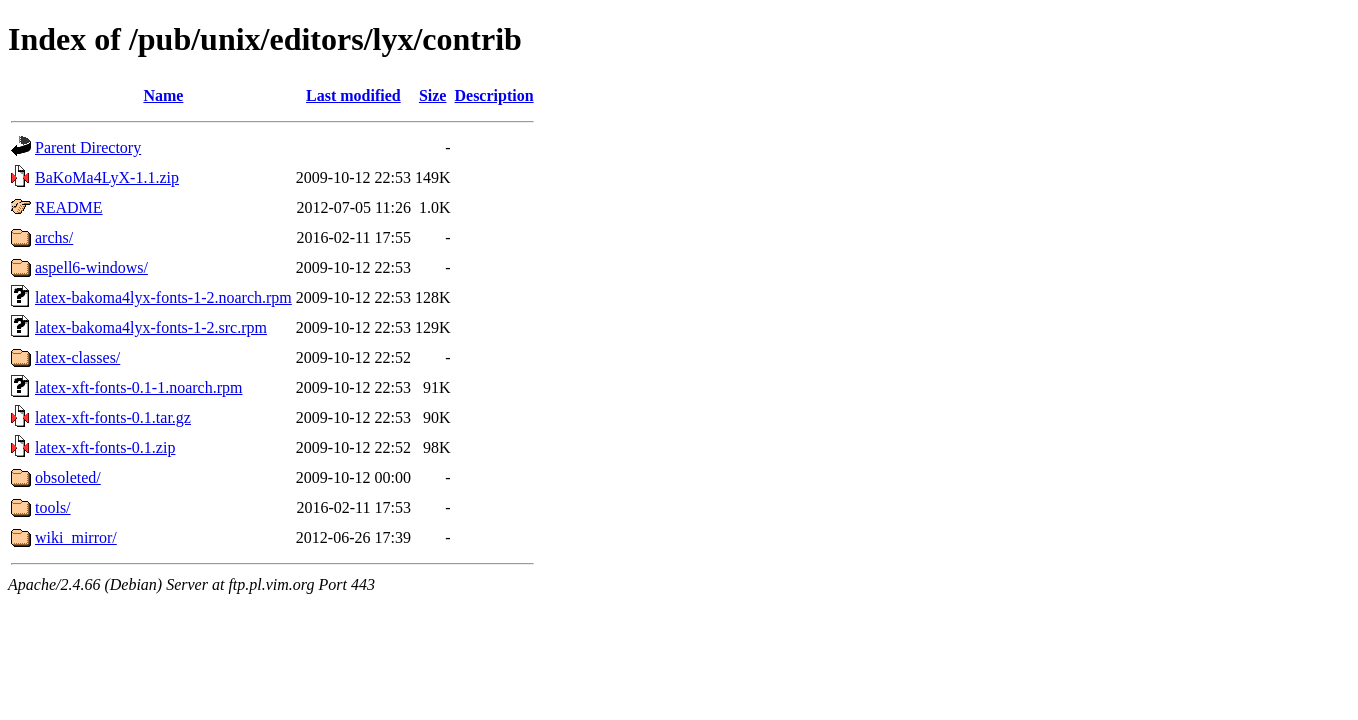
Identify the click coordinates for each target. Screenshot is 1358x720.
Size (433, 95)
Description (493, 95)
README (69, 207)
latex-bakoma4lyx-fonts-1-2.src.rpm (151, 327)
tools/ (53, 507)
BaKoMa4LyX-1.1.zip (107, 177)
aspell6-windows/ (91, 267)
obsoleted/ (68, 477)
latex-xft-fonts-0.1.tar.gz (113, 417)
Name (163, 95)
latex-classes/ (77, 357)
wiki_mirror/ (76, 537)
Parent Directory (88, 147)
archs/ (54, 237)
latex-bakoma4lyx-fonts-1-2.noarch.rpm (163, 297)
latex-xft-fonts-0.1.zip (105, 447)
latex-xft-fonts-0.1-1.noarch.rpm (138, 387)
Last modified (353, 95)
